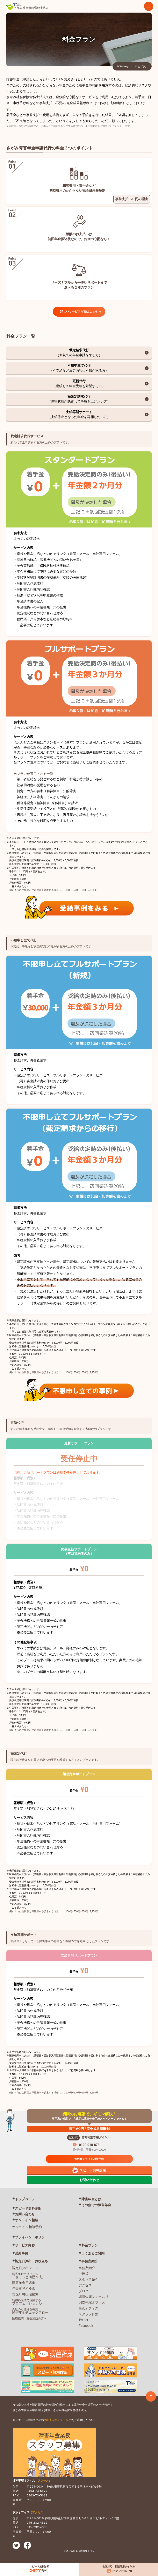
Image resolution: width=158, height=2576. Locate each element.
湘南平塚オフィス (92, 2302)
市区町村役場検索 (25, 2294)
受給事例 (21, 2253)
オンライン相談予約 (27, 2227)
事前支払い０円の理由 (131, 199)
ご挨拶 (83, 2273)
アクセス (85, 2285)
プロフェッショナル (27, 2302)
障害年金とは (91, 2199)
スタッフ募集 (88, 2314)
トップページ (25, 2199)
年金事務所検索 (23, 2288)
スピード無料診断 (28, 2208)
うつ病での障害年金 (96, 2205)
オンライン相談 (26, 2220)
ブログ (83, 2291)
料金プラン (89, 2245)
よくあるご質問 (93, 2253)
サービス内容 (25, 2245)
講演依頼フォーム (92, 2297)
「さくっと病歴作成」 (28, 2275)
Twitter (83, 2320)
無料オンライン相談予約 (89, 2158)
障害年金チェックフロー (30, 2311)
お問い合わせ (25, 2214)
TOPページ (123, 66)
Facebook (86, 2325)
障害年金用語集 (23, 2283)
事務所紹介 (89, 2261)
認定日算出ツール (25, 2268)
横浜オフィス (88, 2308)
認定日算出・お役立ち (31, 2261)
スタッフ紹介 (88, 2279)
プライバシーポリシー (31, 2237)
